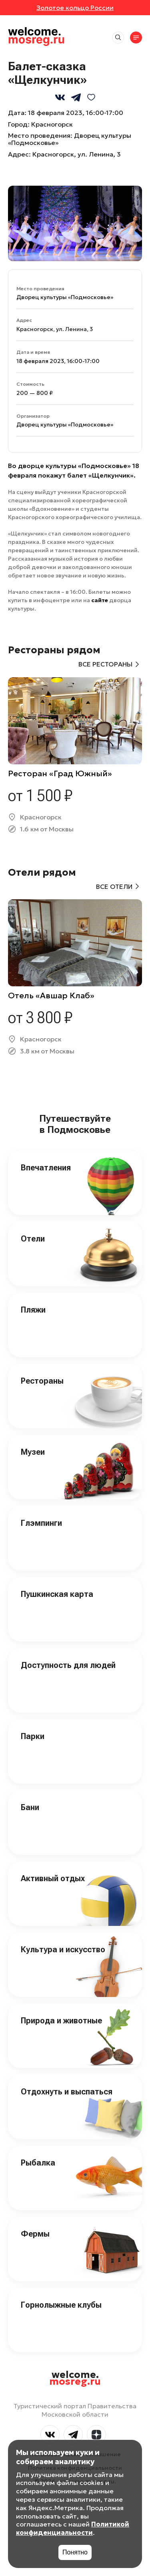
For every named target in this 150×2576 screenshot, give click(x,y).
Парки (32, 1736)
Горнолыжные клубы (61, 2305)
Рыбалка (38, 2162)
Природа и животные (61, 2020)
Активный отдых (53, 1878)
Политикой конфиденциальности (72, 2528)
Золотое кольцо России (75, 8)
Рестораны (42, 1381)
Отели (33, 1238)
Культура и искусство (63, 1949)
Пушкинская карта (57, 1594)
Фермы (35, 2234)
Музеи (33, 1452)
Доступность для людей (68, 1665)
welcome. (75, 2378)
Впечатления (46, 1167)
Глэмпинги (41, 1523)
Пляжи (33, 1310)
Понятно (75, 2552)
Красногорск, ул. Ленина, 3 (76, 154)
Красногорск (52, 124)
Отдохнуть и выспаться (66, 2091)
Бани (30, 1807)
